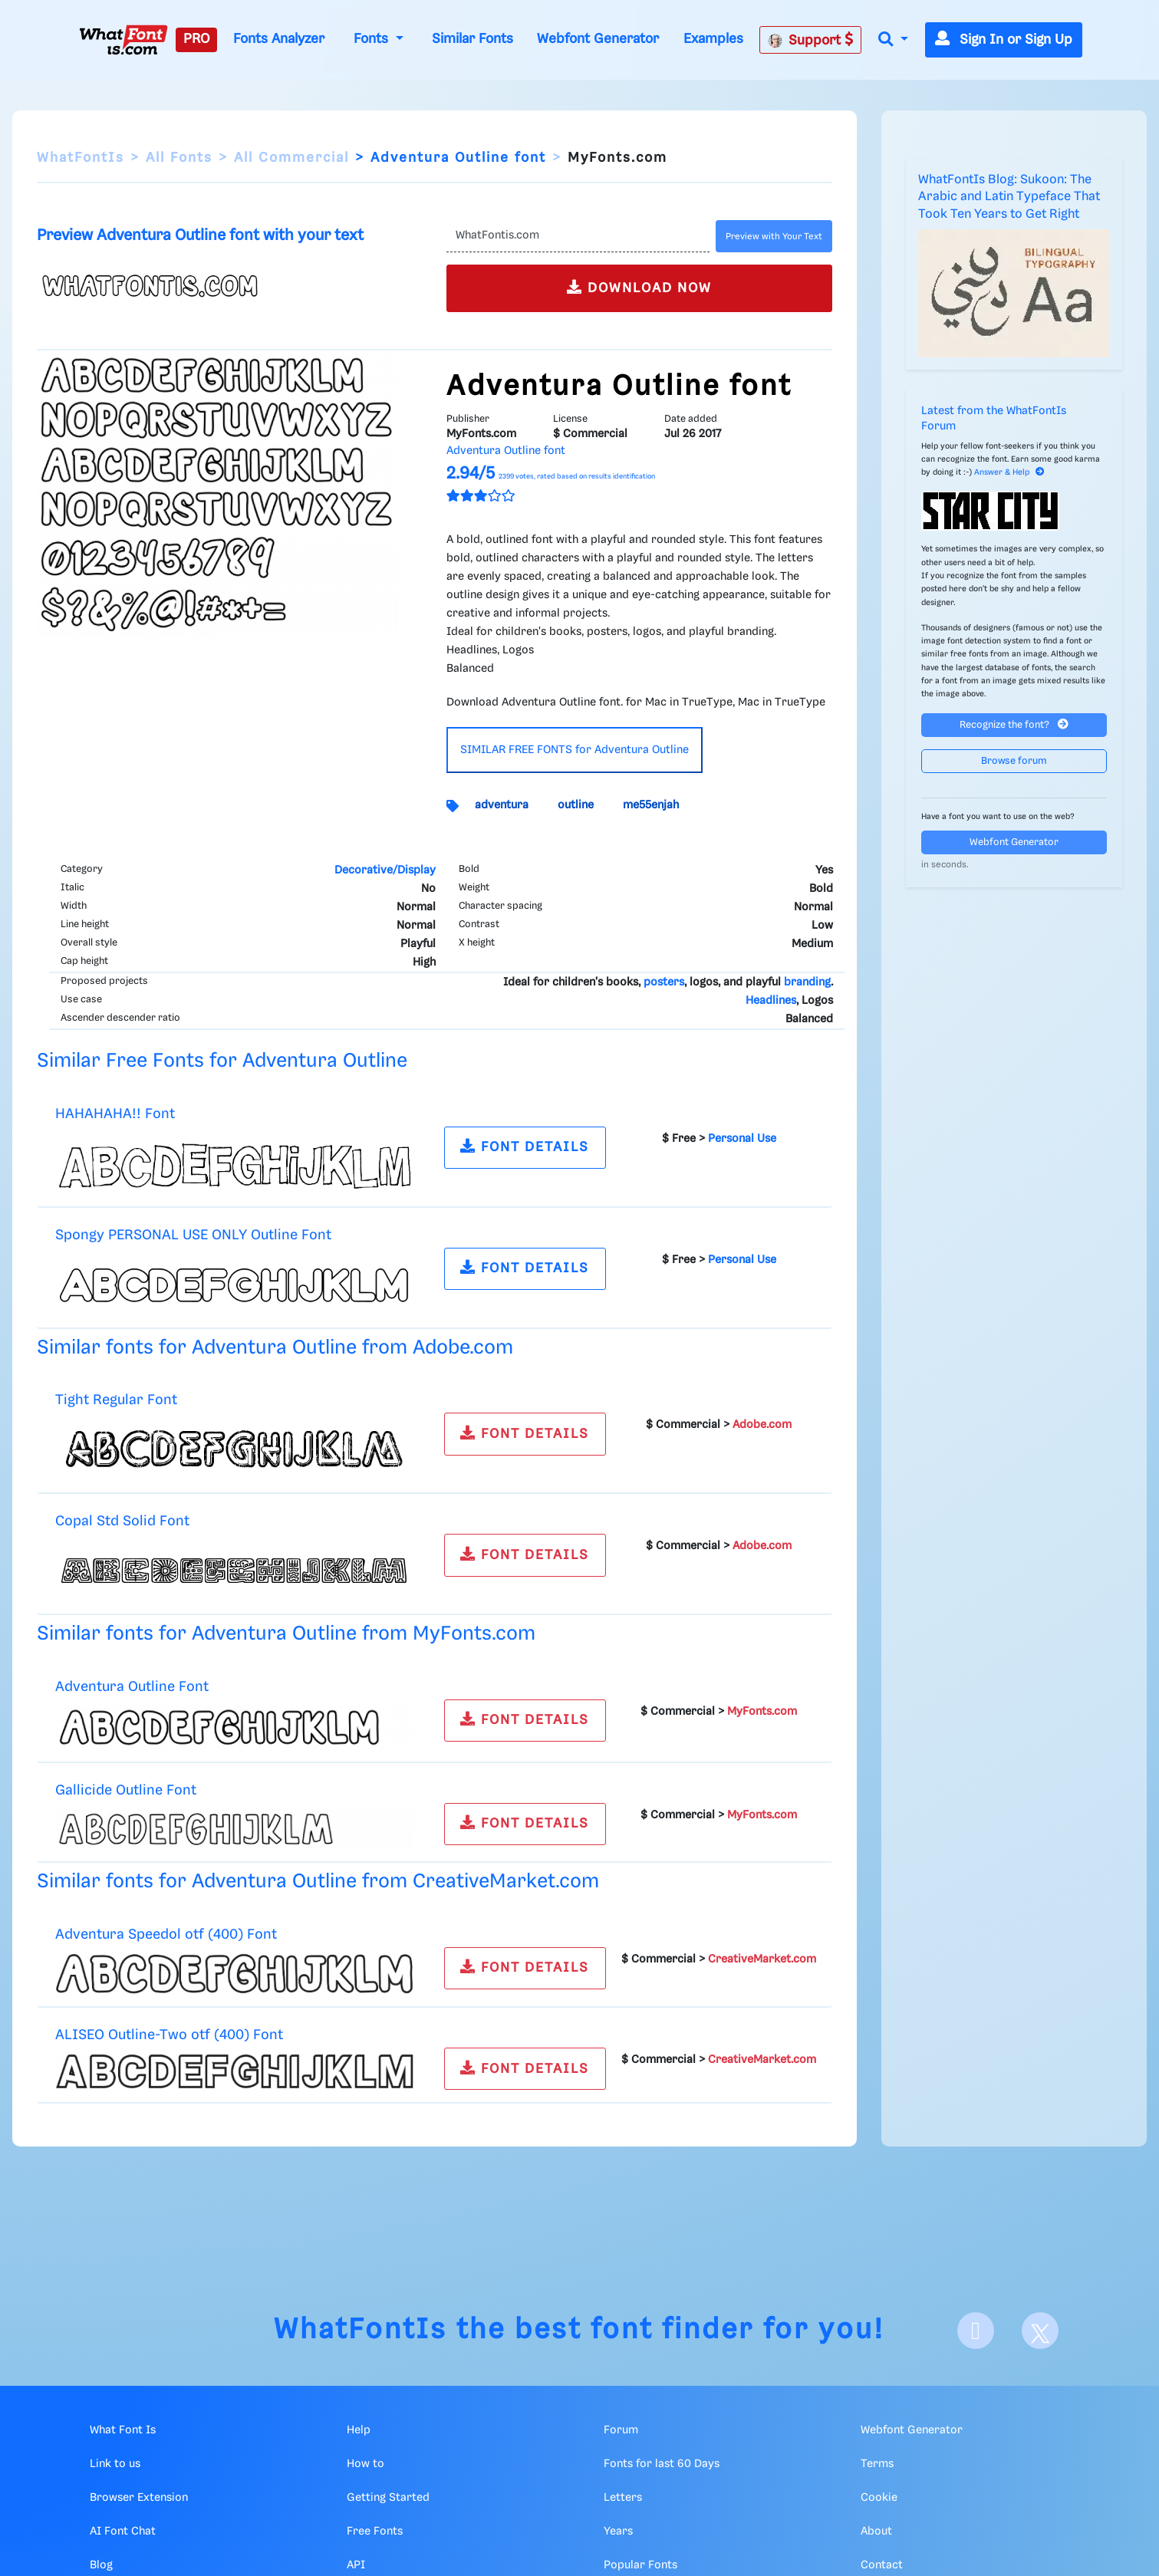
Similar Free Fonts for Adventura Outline (222, 1061)
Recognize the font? (1014, 724)
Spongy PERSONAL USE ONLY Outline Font (193, 1235)
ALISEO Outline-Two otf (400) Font (169, 2035)
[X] (1040, 2330)
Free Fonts (375, 2531)
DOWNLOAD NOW (639, 287)
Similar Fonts (472, 39)
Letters (623, 2498)
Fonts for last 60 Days (661, 2464)
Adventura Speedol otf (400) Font (166, 1934)
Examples (713, 39)
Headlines (771, 1001)
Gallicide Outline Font (125, 1790)
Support (811, 39)
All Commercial (291, 158)
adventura (501, 805)
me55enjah (651, 805)
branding (807, 982)
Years (618, 2531)
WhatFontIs (80, 158)
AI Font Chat (123, 2531)
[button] (893, 40)
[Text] (578, 236)
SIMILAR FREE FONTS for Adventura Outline (574, 750)
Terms (877, 2464)
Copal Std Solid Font (122, 1521)
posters (664, 982)
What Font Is (123, 2430)
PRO (196, 39)
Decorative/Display (385, 870)
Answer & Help (1009, 472)
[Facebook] (975, 2330)
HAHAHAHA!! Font (115, 1114)
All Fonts (179, 158)
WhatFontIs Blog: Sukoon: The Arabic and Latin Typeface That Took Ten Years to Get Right (1009, 197)
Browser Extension (139, 2498)
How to (365, 2464)
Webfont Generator (598, 39)
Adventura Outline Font (132, 1686)
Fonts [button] (373, 39)
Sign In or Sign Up (1003, 40)
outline (576, 805)
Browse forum (1014, 761)
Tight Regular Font (116, 1400)
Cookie (879, 2498)
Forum (621, 2430)
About (876, 2531)
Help (358, 2430)
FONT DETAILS (524, 1146)
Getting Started (388, 2498)
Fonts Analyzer (278, 39)
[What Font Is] (123, 40)
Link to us (115, 2464)
